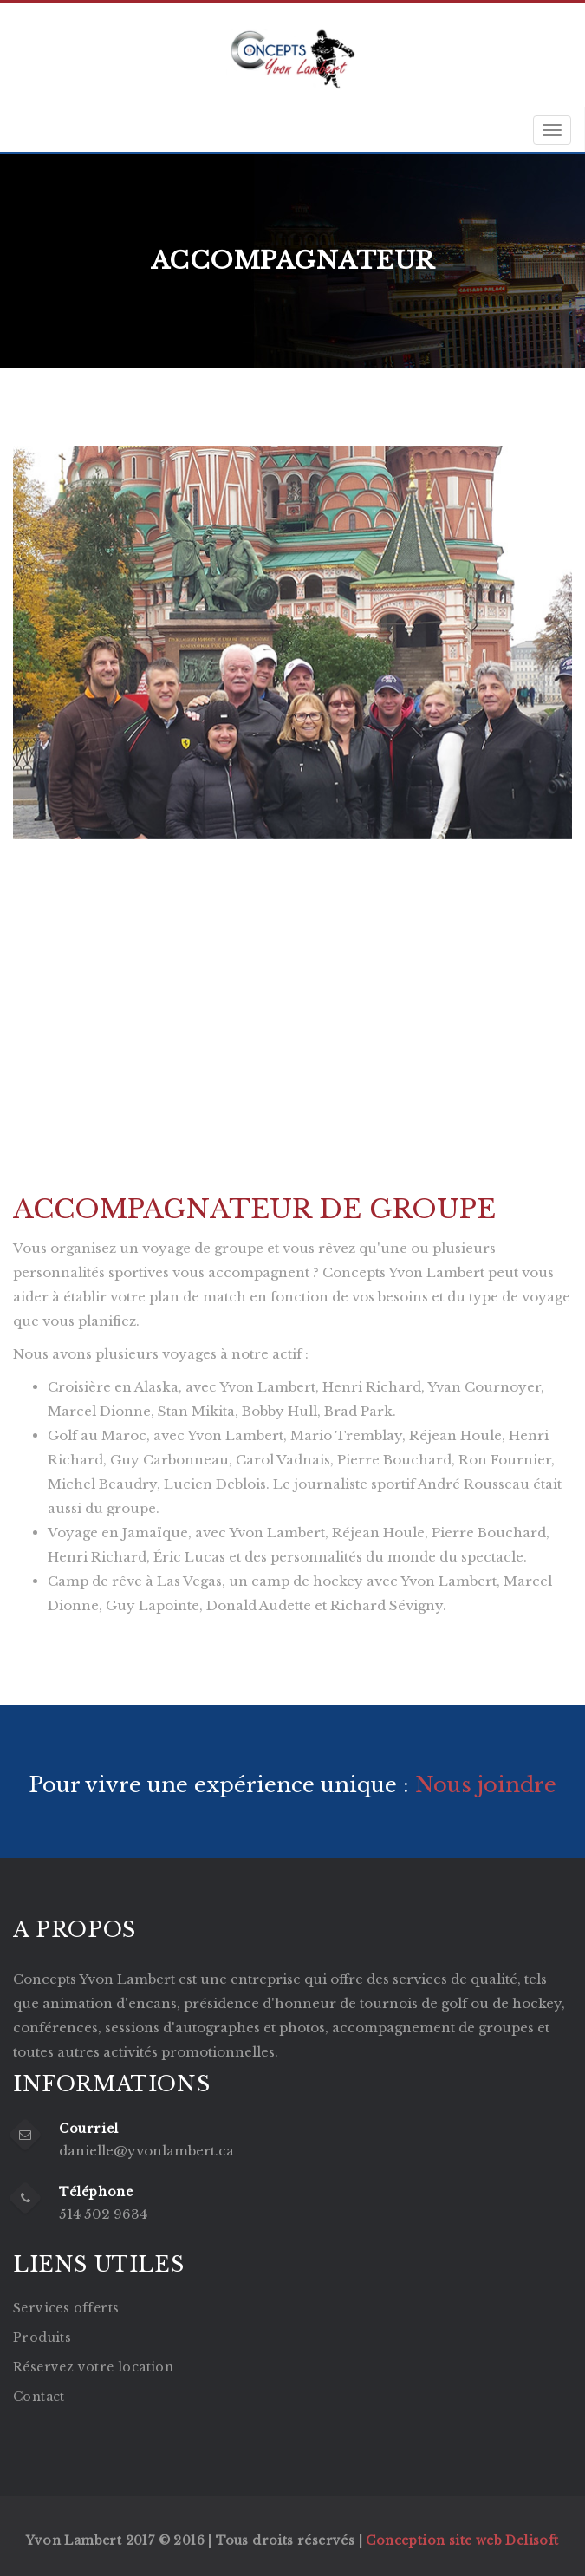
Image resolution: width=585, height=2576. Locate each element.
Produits (42, 2337)
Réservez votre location (93, 2367)
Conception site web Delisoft (462, 2540)
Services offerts (66, 2308)
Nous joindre (482, 1784)
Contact (39, 2396)
